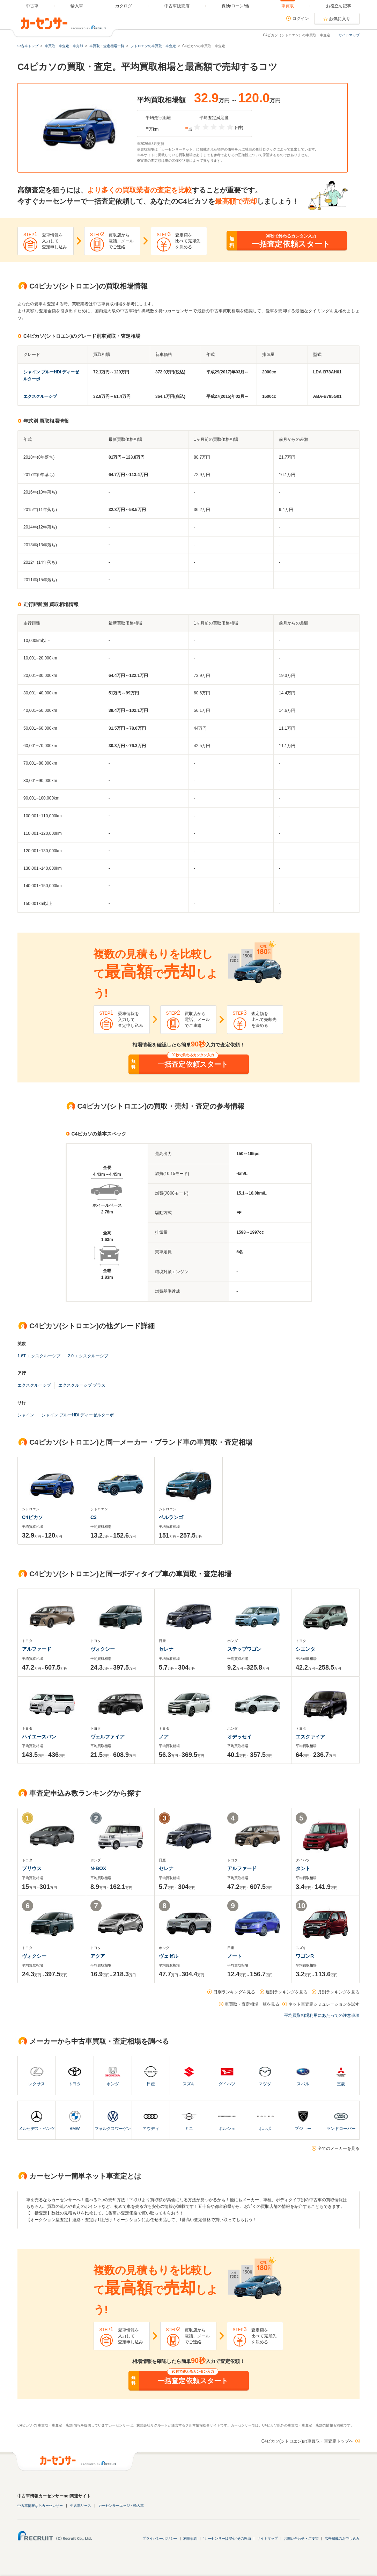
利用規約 (190, 2538)
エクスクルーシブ (40, 396)
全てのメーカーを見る (339, 2148)
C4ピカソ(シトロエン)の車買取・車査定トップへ (307, 2441)
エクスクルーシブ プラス (81, 1385)
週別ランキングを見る (287, 1992)
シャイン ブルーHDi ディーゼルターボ (78, 1415)
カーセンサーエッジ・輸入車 (121, 2506)
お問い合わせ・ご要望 (301, 2538)
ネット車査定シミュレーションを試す (324, 2004)
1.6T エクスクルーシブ (38, 1355)
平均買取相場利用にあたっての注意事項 (322, 2015)
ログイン (300, 18)
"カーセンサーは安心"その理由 (227, 2538)
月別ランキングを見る (339, 1992)
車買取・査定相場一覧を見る (252, 2004)
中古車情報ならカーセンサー (40, 2506)
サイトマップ (349, 35)
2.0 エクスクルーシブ (88, 1355)
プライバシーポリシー (159, 2538)
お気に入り (339, 18)
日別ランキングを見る (234, 1992)
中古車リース (80, 2506)
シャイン (25, 1415)
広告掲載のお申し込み (342, 2538)
